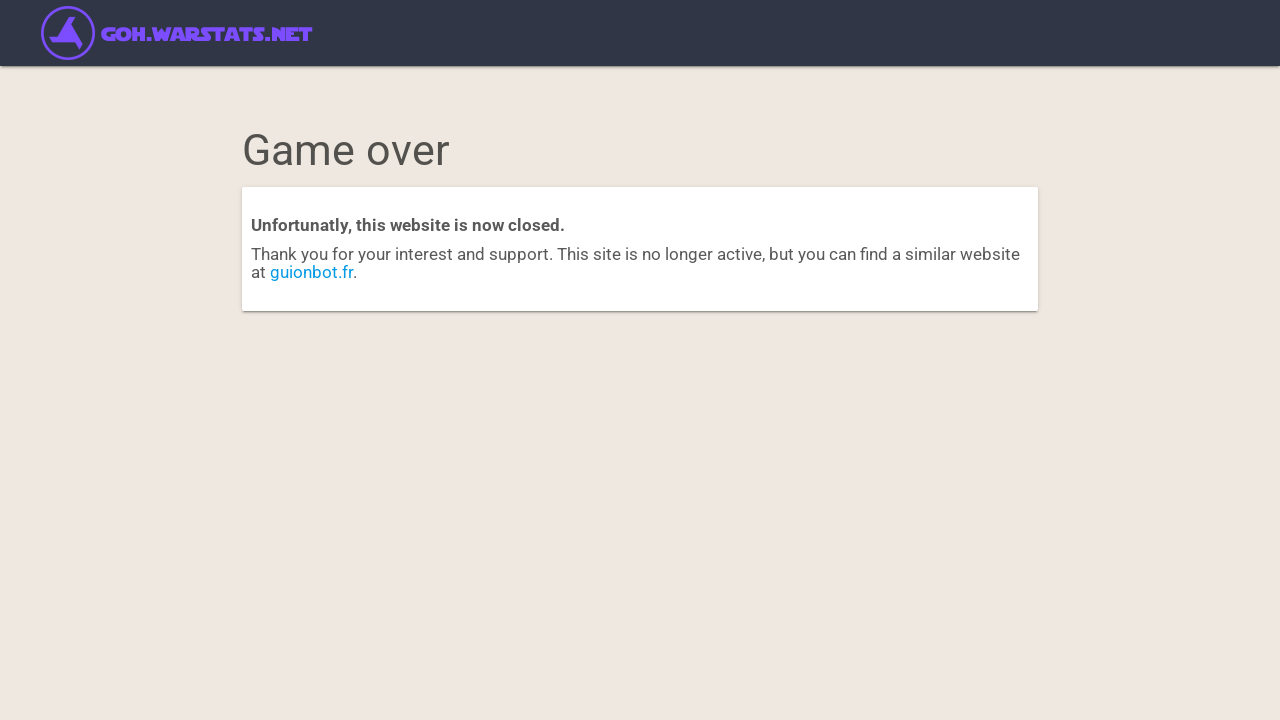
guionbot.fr (311, 272)
